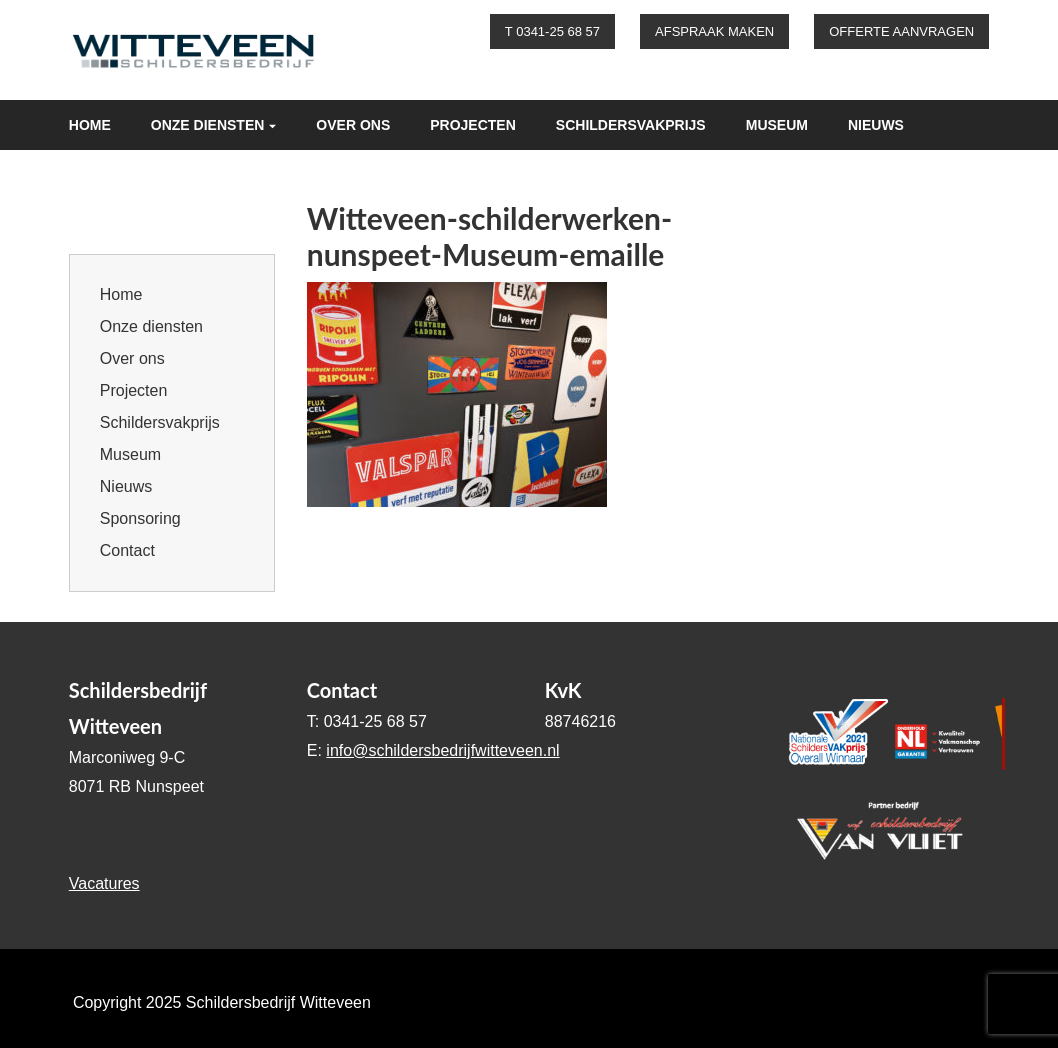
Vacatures (104, 883)
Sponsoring (116, 175)
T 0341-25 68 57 (552, 31)
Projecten (473, 125)
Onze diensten (208, 125)
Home (90, 125)
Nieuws (876, 125)
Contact (237, 175)
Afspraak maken (714, 31)
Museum (777, 125)
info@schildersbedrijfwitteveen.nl (442, 750)
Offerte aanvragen (901, 31)
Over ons (353, 125)
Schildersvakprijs (631, 125)
